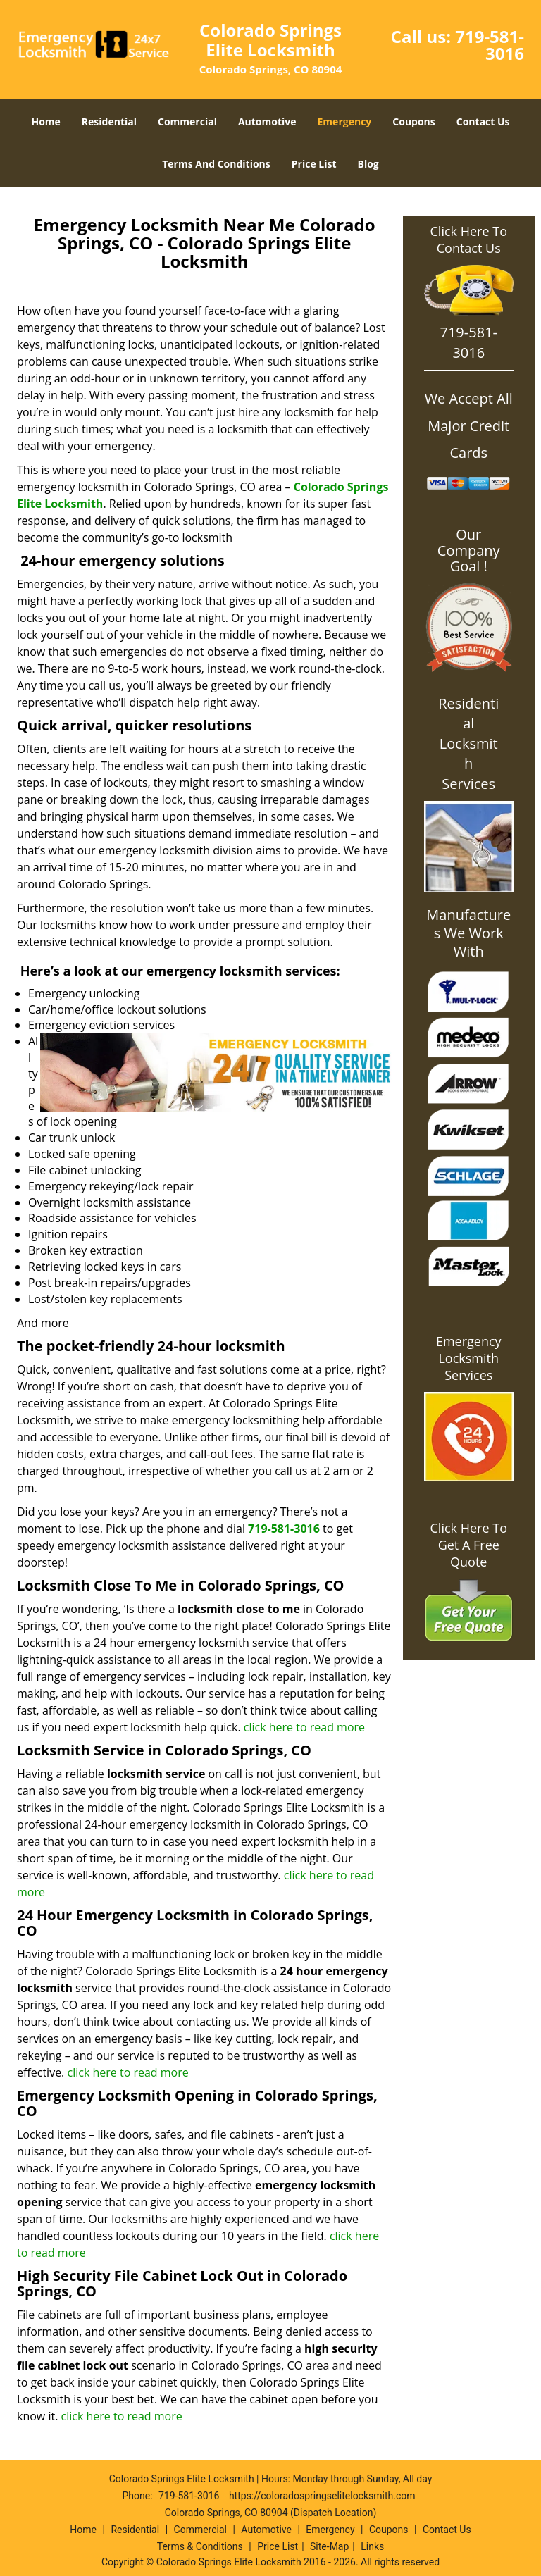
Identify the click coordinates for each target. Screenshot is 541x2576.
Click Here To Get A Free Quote (468, 1544)
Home (45, 121)
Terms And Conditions (216, 163)
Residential (109, 121)
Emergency (345, 121)
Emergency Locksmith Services (469, 1358)
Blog (368, 163)
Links (372, 2546)
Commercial (187, 121)
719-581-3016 (489, 45)
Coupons (413, 121)
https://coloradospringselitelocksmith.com (322, 2495)
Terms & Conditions (200, 2546)
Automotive (267, 121)
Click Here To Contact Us (468, 239)
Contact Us (483, 121)
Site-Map (329, 2546)
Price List (314, 163)
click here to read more (304, 1727)
